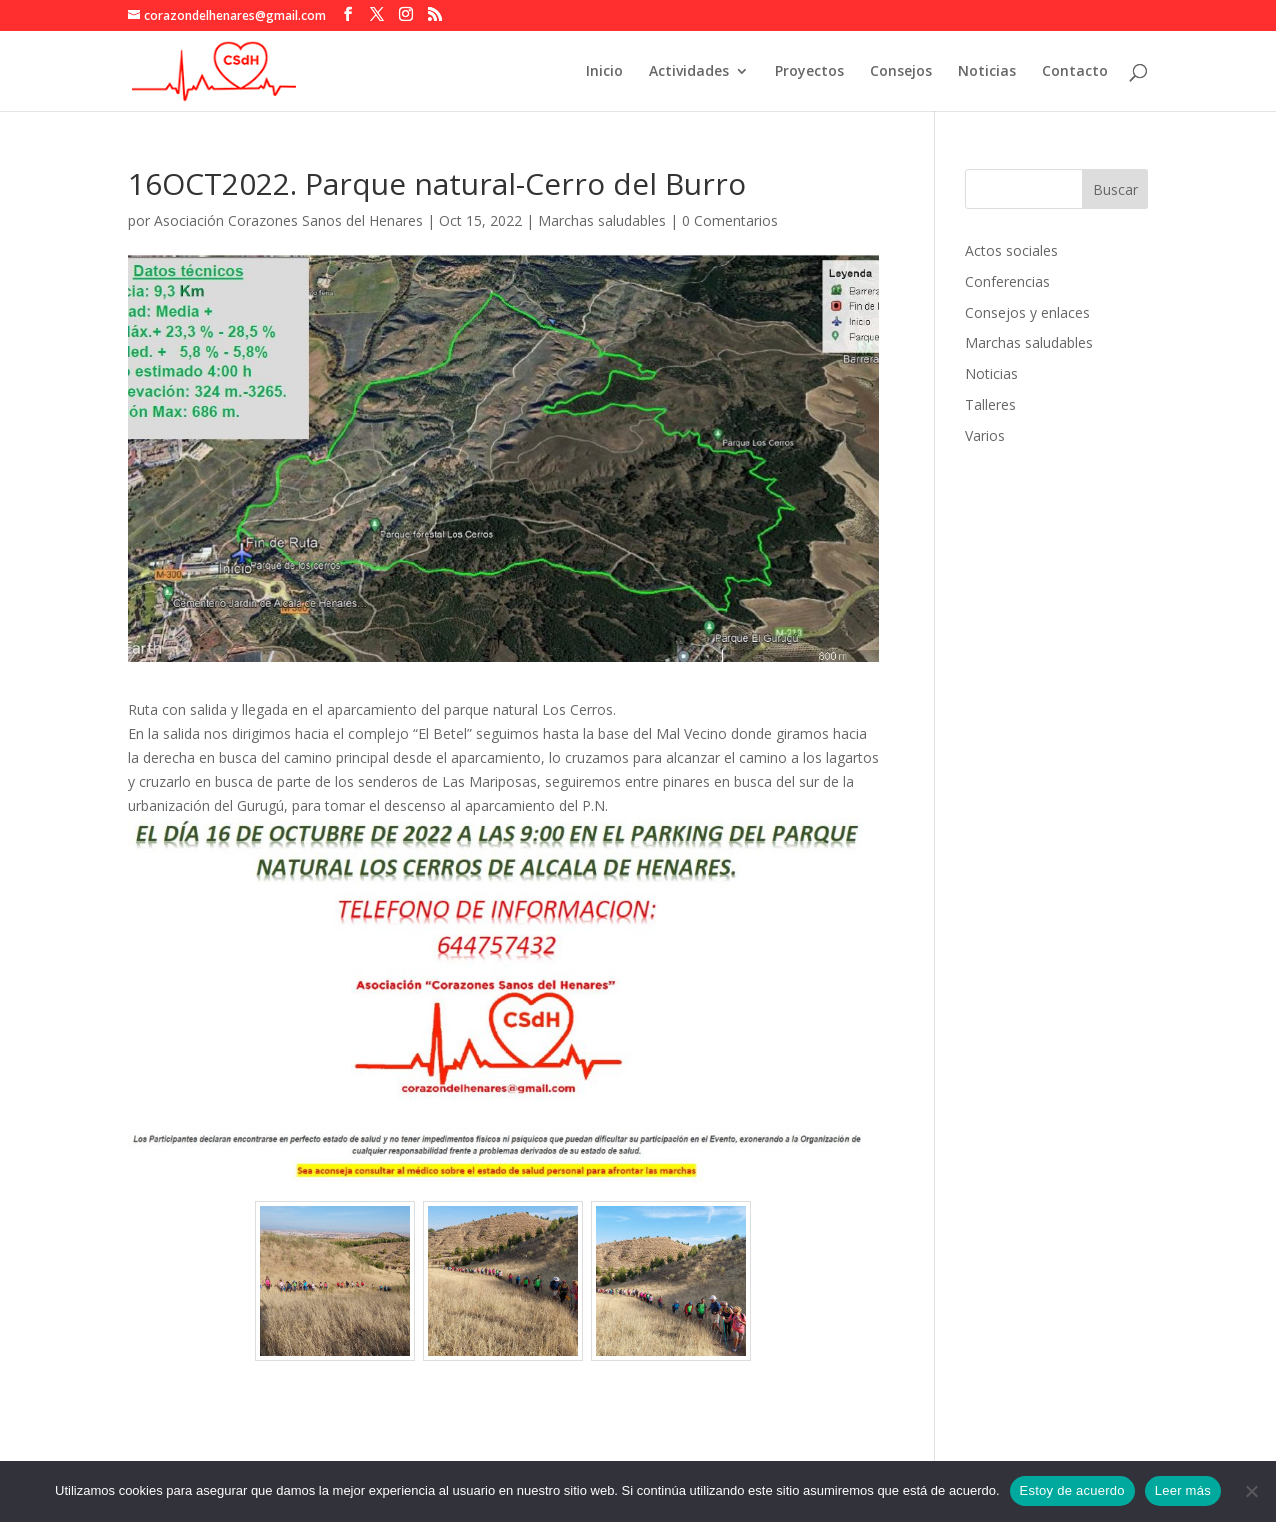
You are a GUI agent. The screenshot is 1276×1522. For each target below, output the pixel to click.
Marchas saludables (602, 220)
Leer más (1183, 1490)
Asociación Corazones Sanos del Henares (288, 220)
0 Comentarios (730, 220)
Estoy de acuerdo (1072, 1490)
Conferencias (1007, 281)
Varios (985, 435)
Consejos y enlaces (1027, 312)
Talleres (990, 404)
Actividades (689, 72)
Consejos (901, 72)
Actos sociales (1011, 250)
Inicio (604, 72)
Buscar (1115, 189)
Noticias (987, 72)
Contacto (1075, 72)
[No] (1251, 1491)
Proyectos (809, 72)
